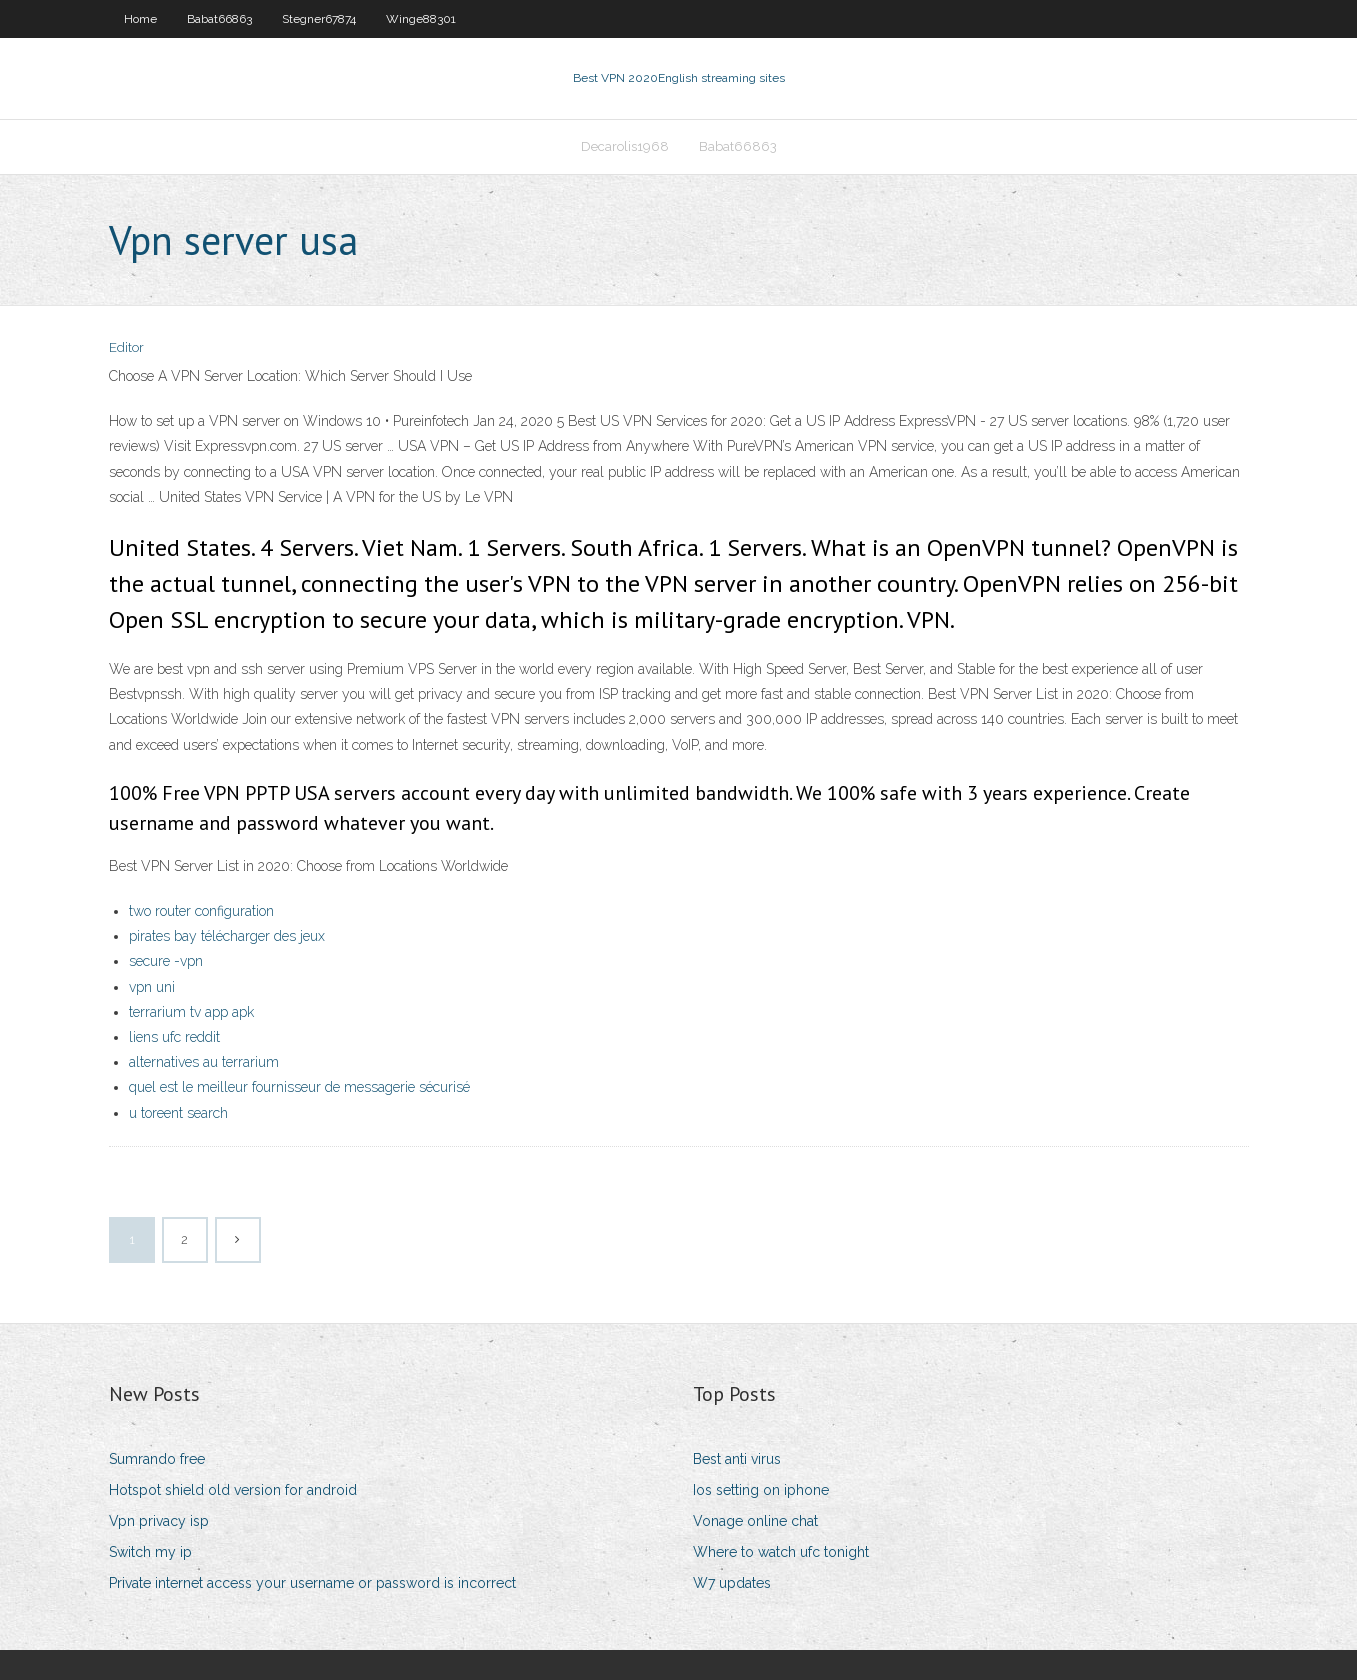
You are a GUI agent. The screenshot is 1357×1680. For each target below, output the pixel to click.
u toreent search (178, 1113)
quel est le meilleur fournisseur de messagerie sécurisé (299, 1087)
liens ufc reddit (174, 1037)
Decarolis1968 (625, 146)
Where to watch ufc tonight (781, 1552)
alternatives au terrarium (204, 1062)
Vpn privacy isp (159, 1521)
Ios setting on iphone (761, 1490)
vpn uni (152, 987)
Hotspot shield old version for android (233, 1490)
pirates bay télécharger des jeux (227, 936)
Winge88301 (421, 19)
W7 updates (732, 1583)
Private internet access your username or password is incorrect (312, 1583)
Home (140, 19)
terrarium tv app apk (191, 1012)
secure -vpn (166, 961)
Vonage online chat (755, 1521)
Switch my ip (150, 1552)
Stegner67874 (319, 19)
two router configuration (201, 911)
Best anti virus (737, 1459)
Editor (126, 347)
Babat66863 (219, 19)
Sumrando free (157, 1459)
